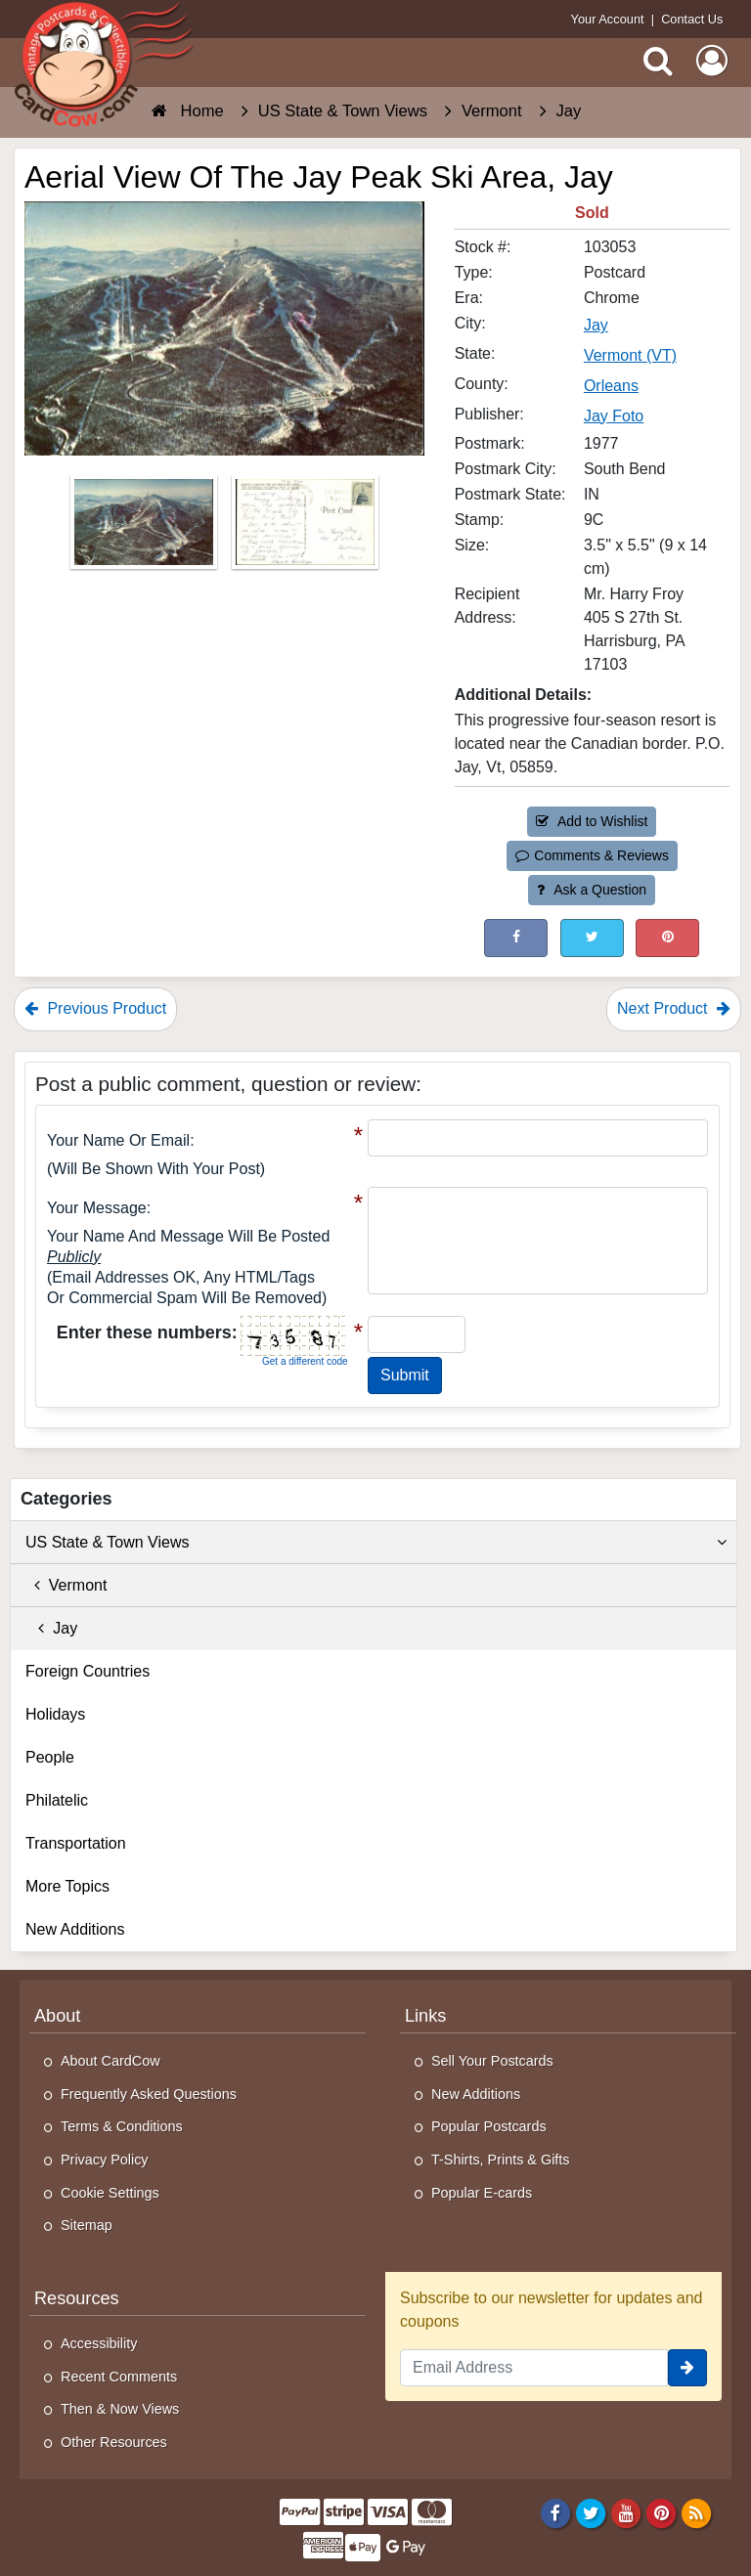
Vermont (66, 1585)
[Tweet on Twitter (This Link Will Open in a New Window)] (592, 938)
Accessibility (99, 2343)
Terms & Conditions (122, 2126)
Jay (51, 1628)
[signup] (687, 2367)
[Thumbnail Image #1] (146, 527)
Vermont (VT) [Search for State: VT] (630, 355)
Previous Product (95, 1008)
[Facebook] (555, 2512)
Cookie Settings (110, 2193)
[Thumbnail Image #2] (305, 527)
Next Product (673, 1008)
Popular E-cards (481, 2193)
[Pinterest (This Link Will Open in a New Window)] (667, 938)
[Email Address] (534, 2367)
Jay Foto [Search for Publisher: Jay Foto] (613, 416)
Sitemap (86, 2225)
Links (425, 2016)
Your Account (607, 19)
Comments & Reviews (592, 855)
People (49, 1757)
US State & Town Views (376, 1542)
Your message (97, 1208)
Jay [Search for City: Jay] (596, 325)
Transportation (75, 1843)
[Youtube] (626, 2512)
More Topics (67, 1886)
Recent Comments (119, 2376)
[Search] (658, 60)
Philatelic (56, 1800)
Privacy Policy (105, 2159)
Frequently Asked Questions (149, 2094)
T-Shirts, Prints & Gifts (500, 2159)
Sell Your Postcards (492, 2061)
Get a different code (305, 1361)
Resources (76, 2298)
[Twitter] (591, 2512)
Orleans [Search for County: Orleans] (611, 385)
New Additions (74, 1929)
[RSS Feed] (697, 2512)
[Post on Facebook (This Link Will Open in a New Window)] (516, 938)
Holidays (55, 1714)
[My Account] (712, 60)
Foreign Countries (87, 1671)
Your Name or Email (118, 1140)
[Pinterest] (661, 2512)
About (57, 2016)
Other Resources (114, 2442)
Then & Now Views (120, 2409)
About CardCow (110, 2061)
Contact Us (692, 19)
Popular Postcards (489, 2126)
